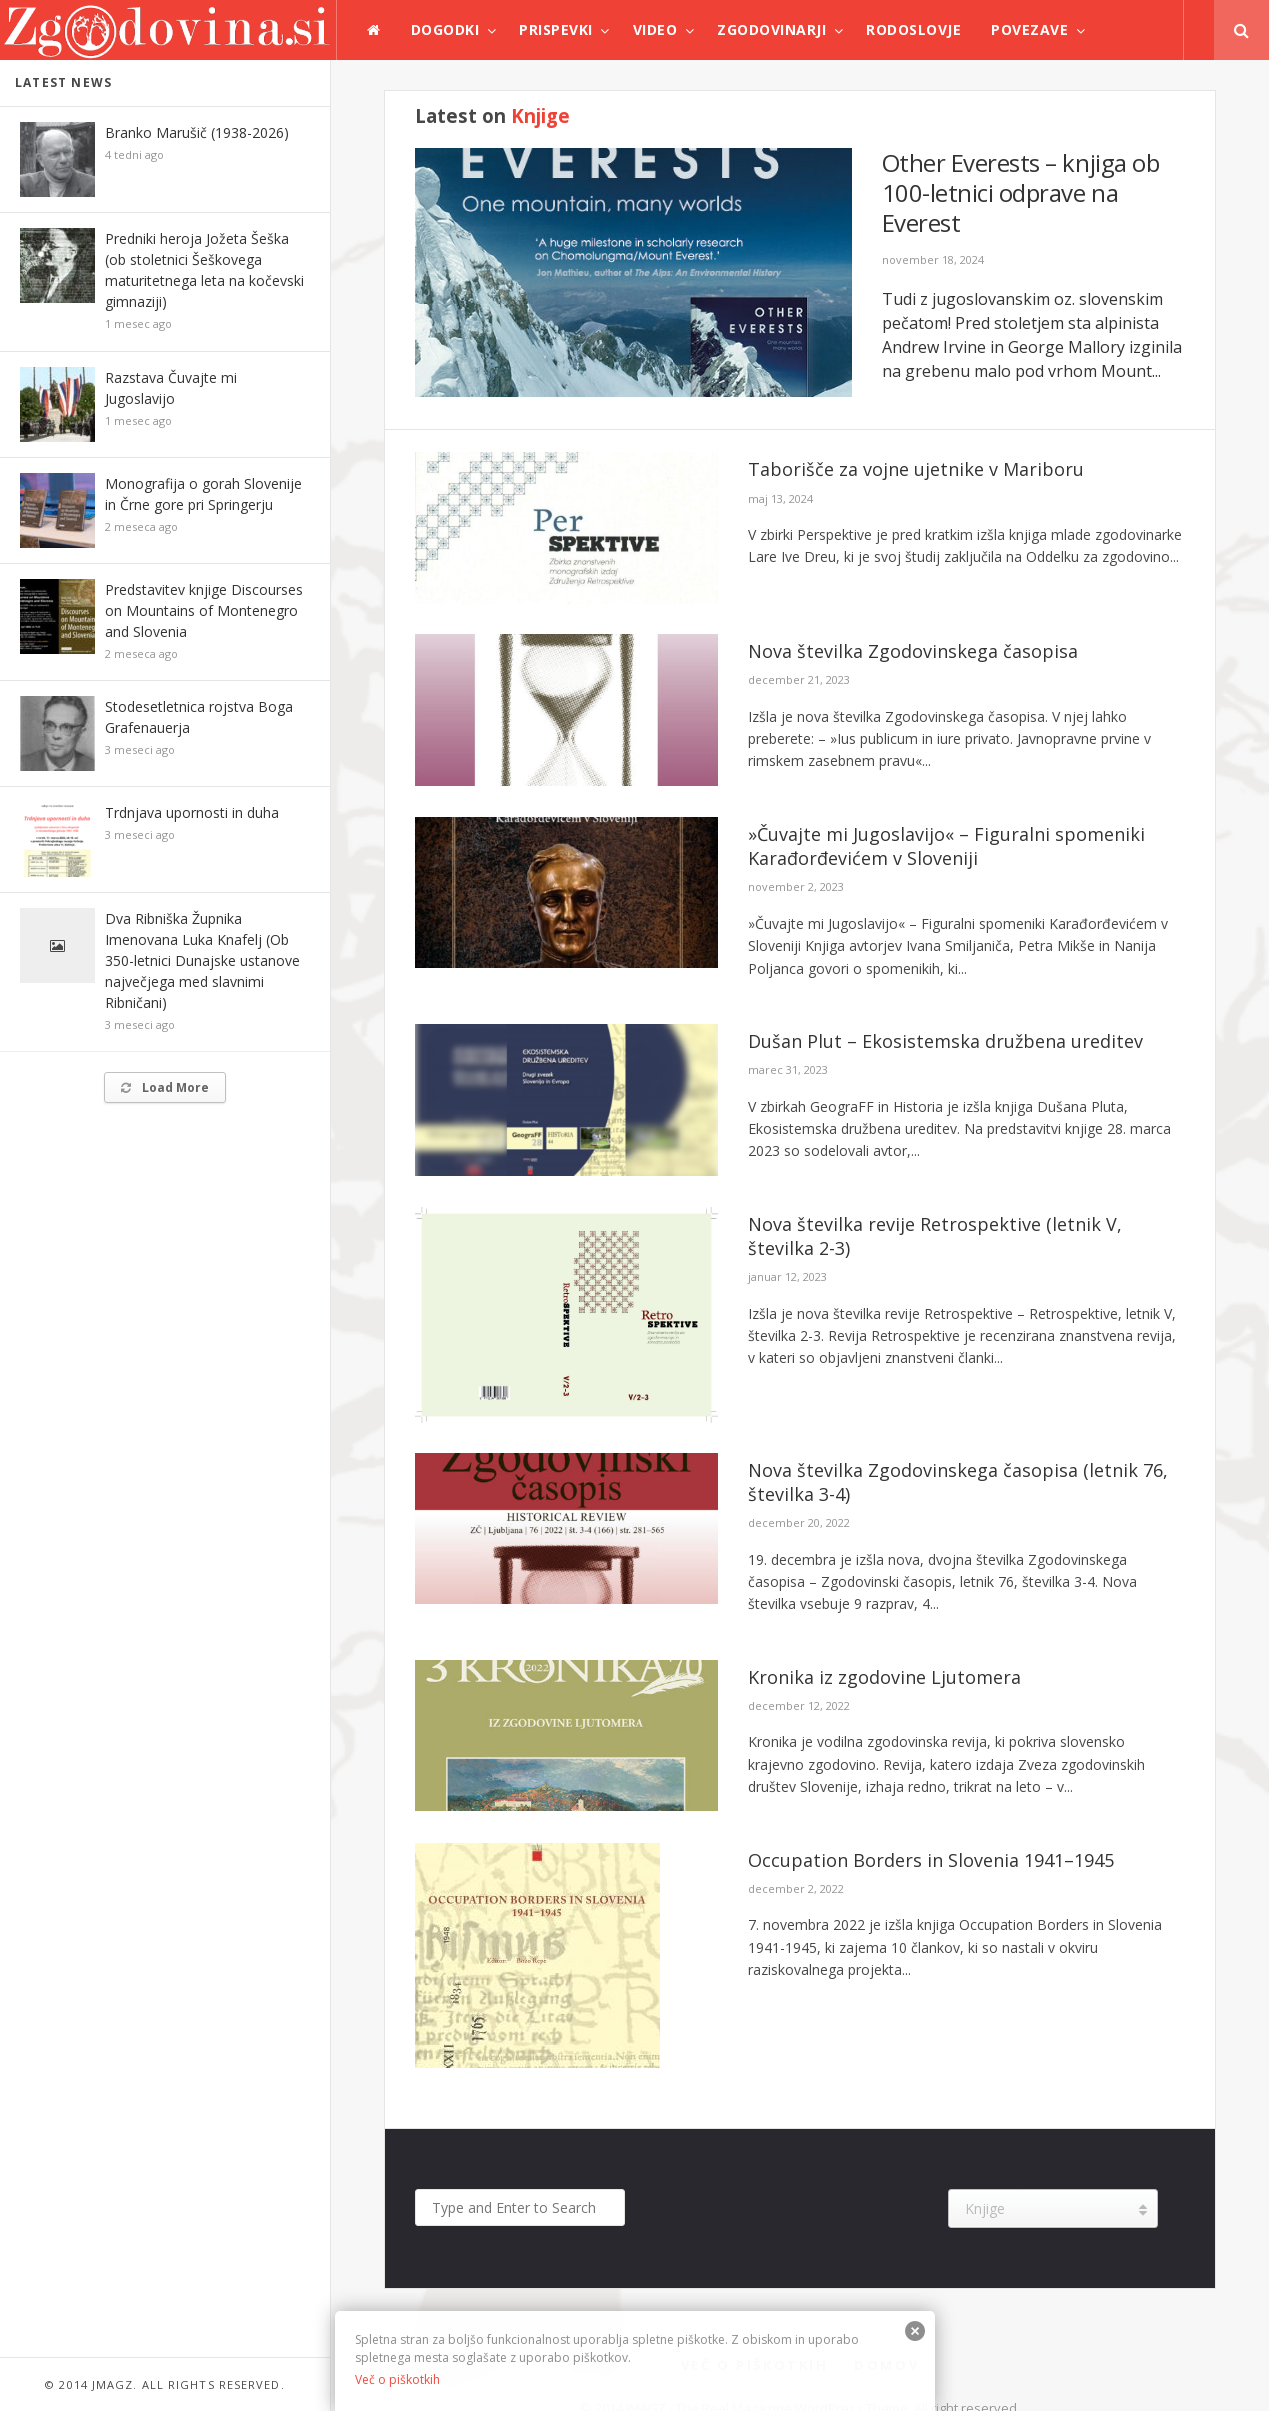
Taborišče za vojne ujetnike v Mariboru (916, 469)
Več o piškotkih (397, 2379)
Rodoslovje (913, 29)
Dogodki (445, 29)
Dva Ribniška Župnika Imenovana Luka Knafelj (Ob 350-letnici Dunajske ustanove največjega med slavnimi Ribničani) (202, 960)
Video (655, 29)
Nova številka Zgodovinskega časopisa (913, 651)
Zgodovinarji (771, 29)
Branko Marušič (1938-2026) (197, 132)
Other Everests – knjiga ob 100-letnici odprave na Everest (1021, 192)
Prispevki (556, 29)
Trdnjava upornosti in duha (192, 812)
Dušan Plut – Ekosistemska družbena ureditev (945, 1041)
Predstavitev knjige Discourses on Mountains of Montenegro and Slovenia (204, 610)
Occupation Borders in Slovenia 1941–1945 (931, 1860)
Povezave (1029, 29)
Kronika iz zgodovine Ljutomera (884, 1677)
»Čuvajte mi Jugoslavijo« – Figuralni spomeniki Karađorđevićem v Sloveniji (946, 846)
